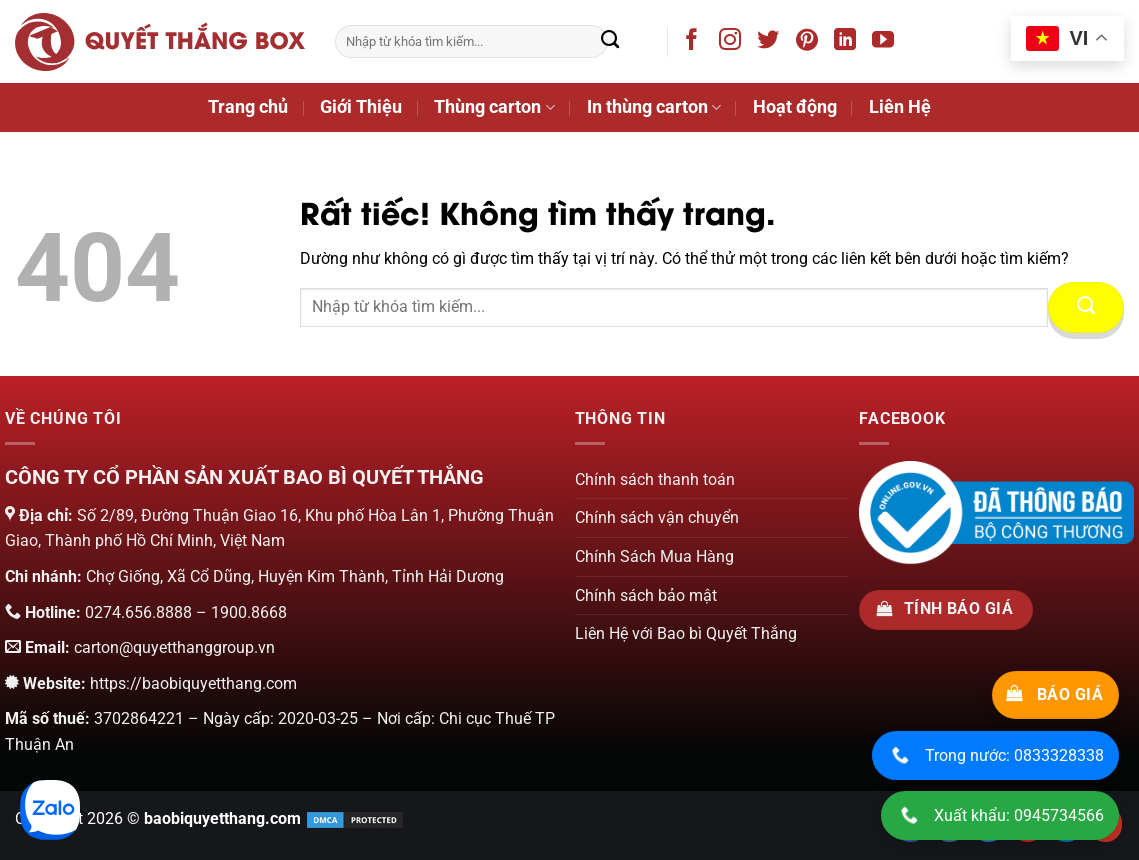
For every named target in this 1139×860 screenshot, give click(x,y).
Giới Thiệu (361, 107)
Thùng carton (494, 107)
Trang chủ (248, 107)
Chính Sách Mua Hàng (654, 556)
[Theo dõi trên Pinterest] (810, 43)
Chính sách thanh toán (655, 479)
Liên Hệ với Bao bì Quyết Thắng (686, 633)
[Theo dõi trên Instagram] (733, 43)
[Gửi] (610, 42)
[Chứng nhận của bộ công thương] (996, 511)
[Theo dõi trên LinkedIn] (848, 43)
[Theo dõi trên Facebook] (695, 43)
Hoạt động (795, 107)
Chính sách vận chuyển (657, 517)
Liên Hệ (900, 107)
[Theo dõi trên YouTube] (886, 43)
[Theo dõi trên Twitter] (771, 43)
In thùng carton (654, 107)
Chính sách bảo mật (646, 595)
